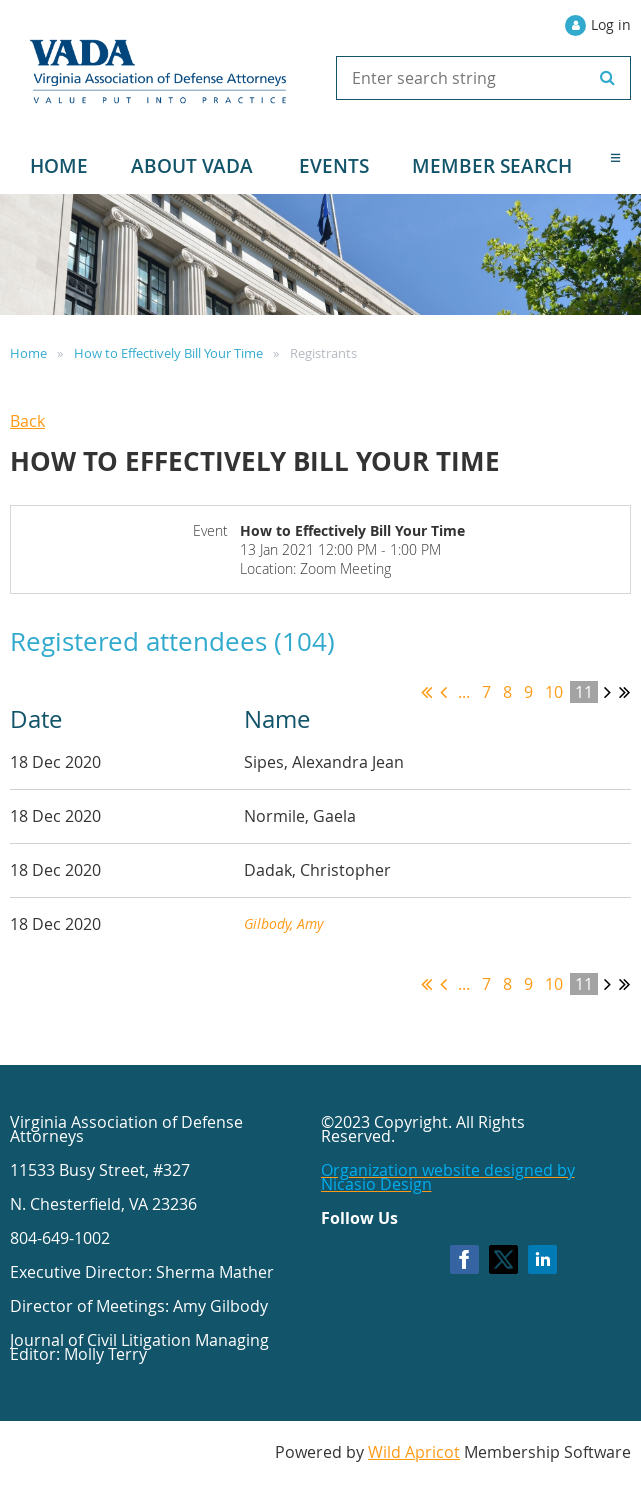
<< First (426, 692)
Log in (611, 24)
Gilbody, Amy (283, 923)
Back (27, 421)
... (464, 692)
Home (28, 353)
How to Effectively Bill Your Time (168, 353)
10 (554, 692)
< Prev (443, 692)
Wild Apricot (414, 1452)
